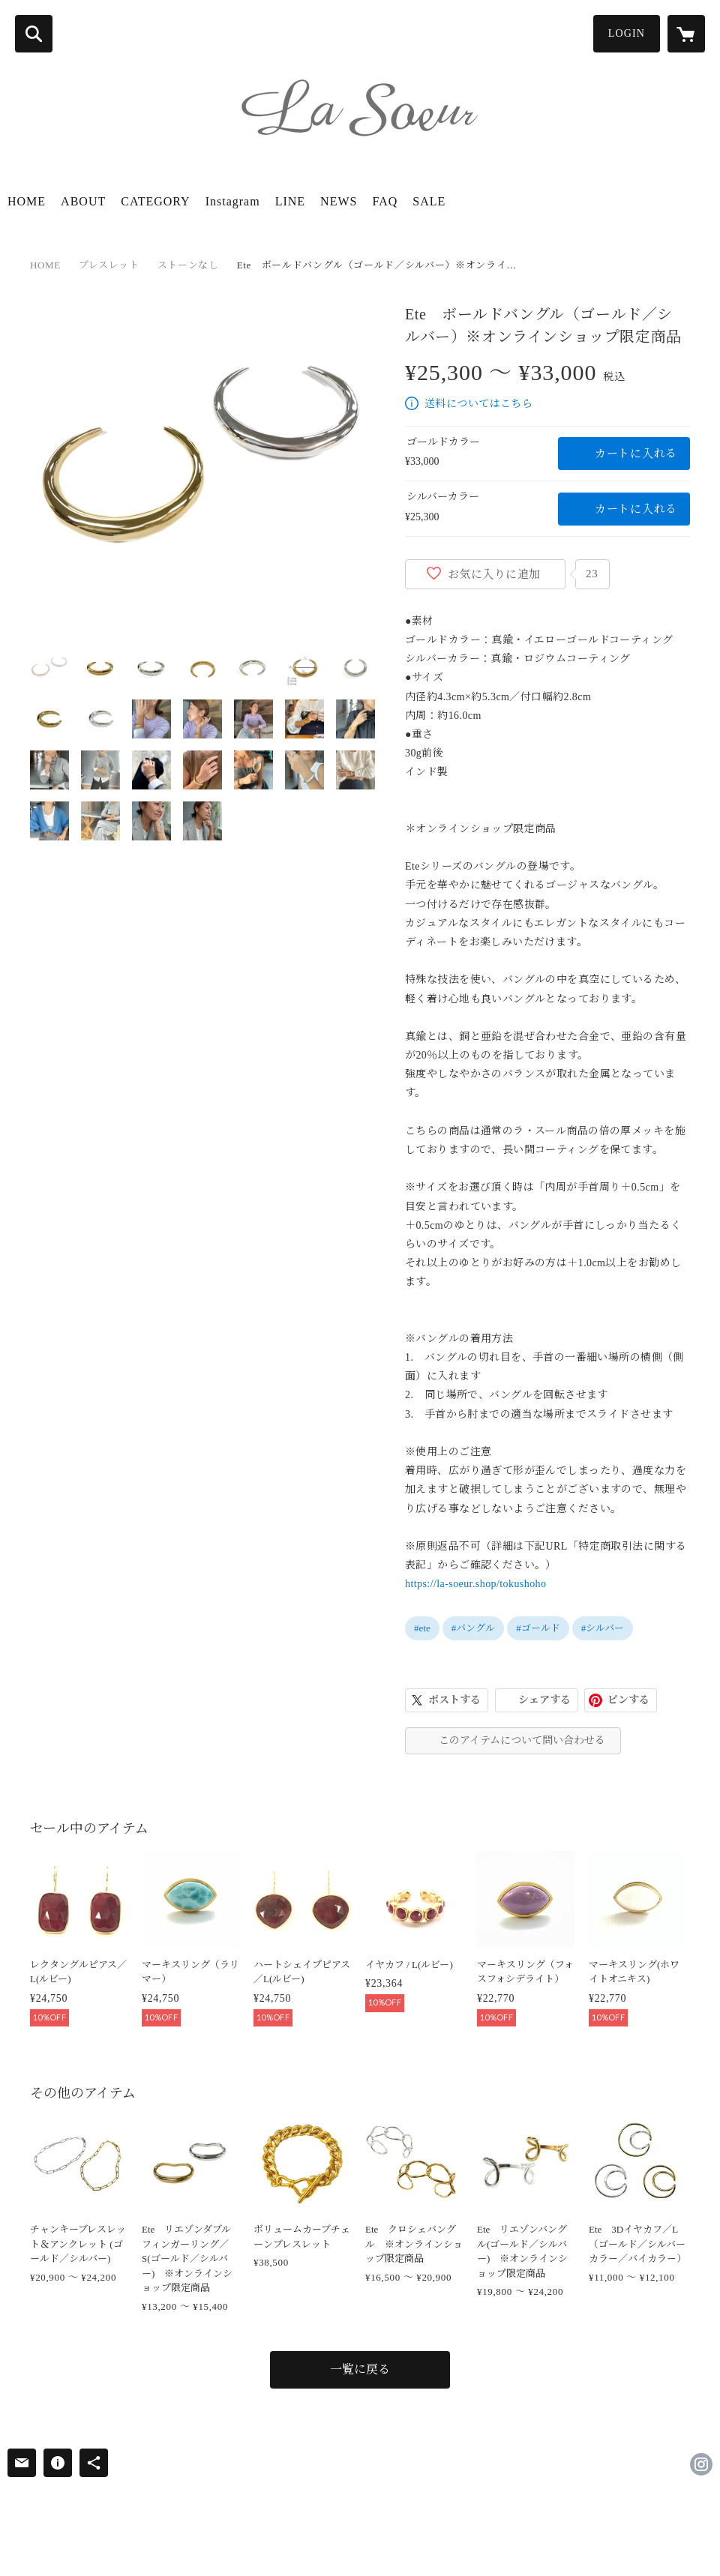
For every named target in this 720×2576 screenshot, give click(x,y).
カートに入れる (636, 454)
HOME (27, 201)
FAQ (385, 201)
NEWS (338, 201)
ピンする (629, 1700)
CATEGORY (155, 201)
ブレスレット (109, 265)
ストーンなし (188, 265)
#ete (422, 1628)
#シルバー (603, 1628)
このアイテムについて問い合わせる (522, 1740)
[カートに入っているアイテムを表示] (686, 33)
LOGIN (626, 33)
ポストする (454, 1700)
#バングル (474, 1628)
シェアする (544, 1700)
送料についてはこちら (478, 403)
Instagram (233, 201)
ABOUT (83, 201)
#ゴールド (538, 1628)
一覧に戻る (360, 2369)
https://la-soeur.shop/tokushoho (475, 1583)
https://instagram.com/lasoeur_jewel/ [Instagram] (701, 2464)
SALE (429, 201)
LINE (290, 201)
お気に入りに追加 (494, 574)
